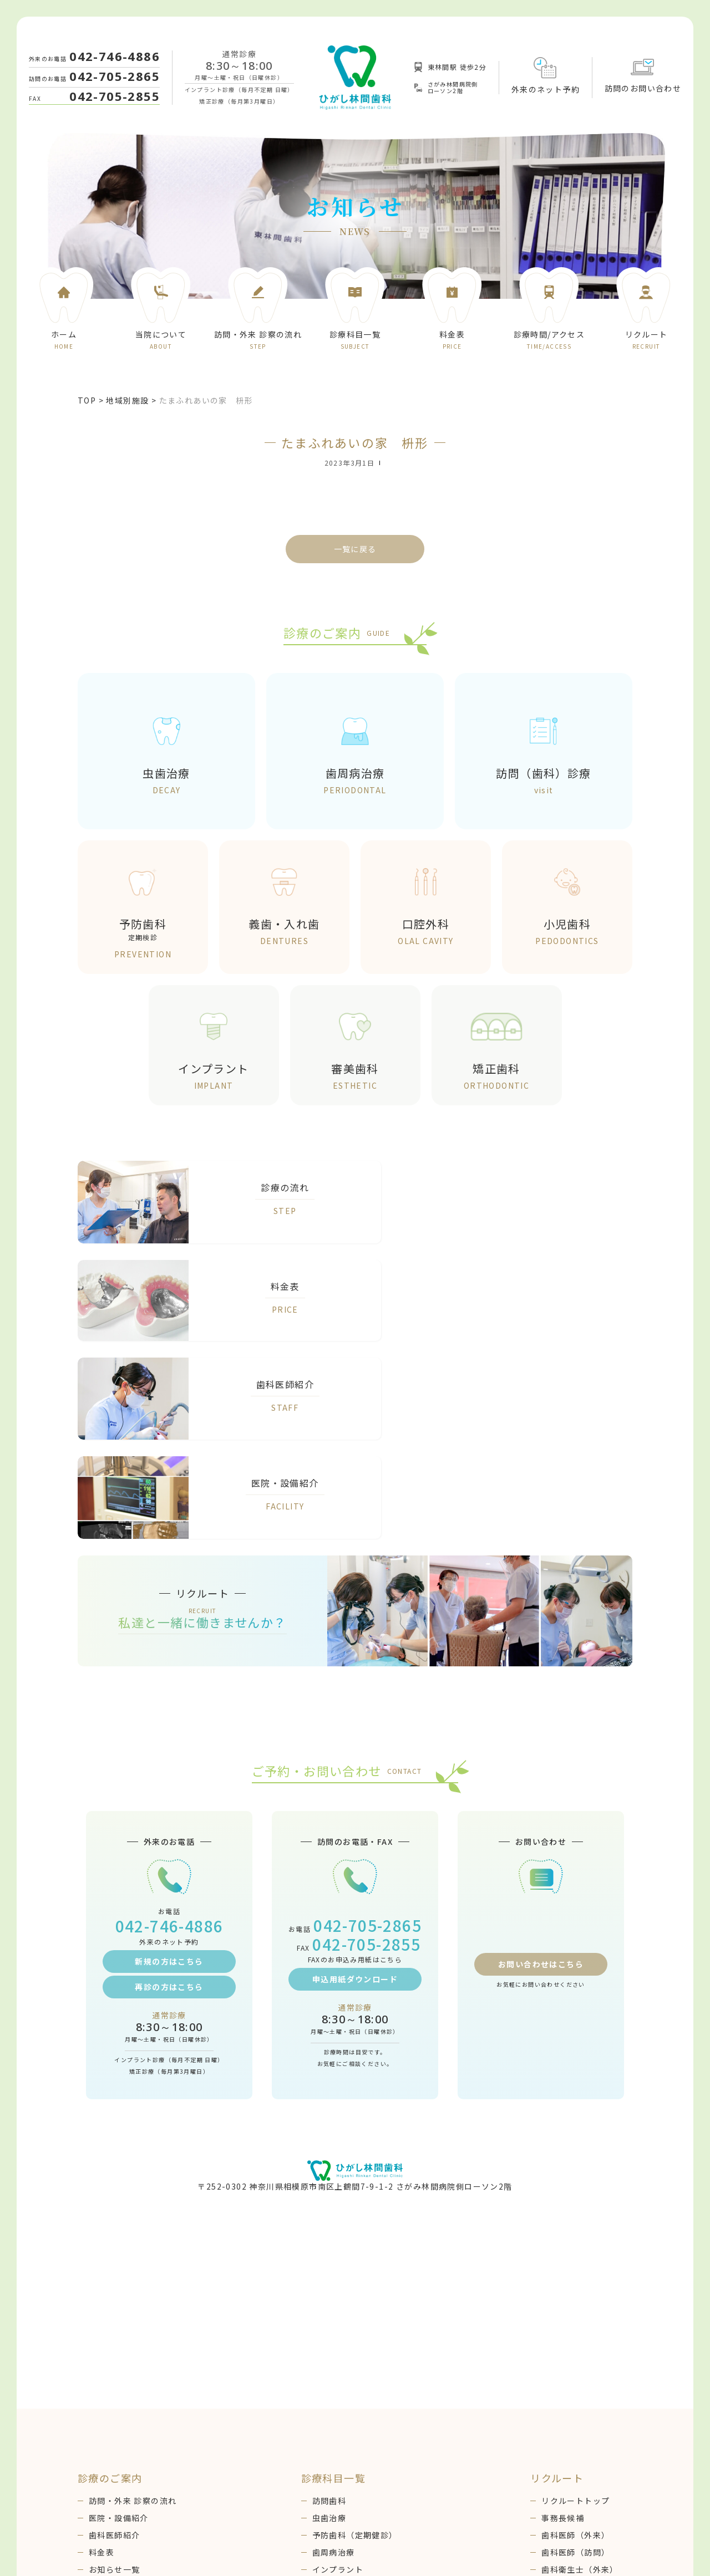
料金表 (101, 2362)
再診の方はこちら (169, 1797)
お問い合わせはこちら (541, 1778)
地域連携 (106, 2465)
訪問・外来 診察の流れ (132, 2311)
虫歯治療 (329, 2328)
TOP (87, 400)
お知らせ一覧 (114, 2379)
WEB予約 (107, 2431)
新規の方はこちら (169, 1771)
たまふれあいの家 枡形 (206, 400)
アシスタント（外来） (583, 2414)
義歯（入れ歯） (342, 2431)
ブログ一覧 (110, 2396)
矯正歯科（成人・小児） (359, 2396)
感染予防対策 (114, 2448)
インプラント (337, 2379)
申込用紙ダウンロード (355, 1789)
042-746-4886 (114, 56)
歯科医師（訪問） (575, 2362)
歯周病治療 (333, 2362)
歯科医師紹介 (114, 2345)
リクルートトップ (575, 2311)
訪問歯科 (329, 2311)
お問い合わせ (114, 2414)
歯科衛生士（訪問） (579, 2396)
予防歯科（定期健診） (355, 2345)
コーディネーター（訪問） (592, 2431)
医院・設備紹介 (119, 2328)
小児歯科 (329, 2414)
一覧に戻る (355, 548)
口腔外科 (329, 2448)
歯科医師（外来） (575, 2345)
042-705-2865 (114, 76)
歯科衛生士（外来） (579, 2379)
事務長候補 (562, 2328)
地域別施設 (127, 400)
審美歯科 (329, 2465)
